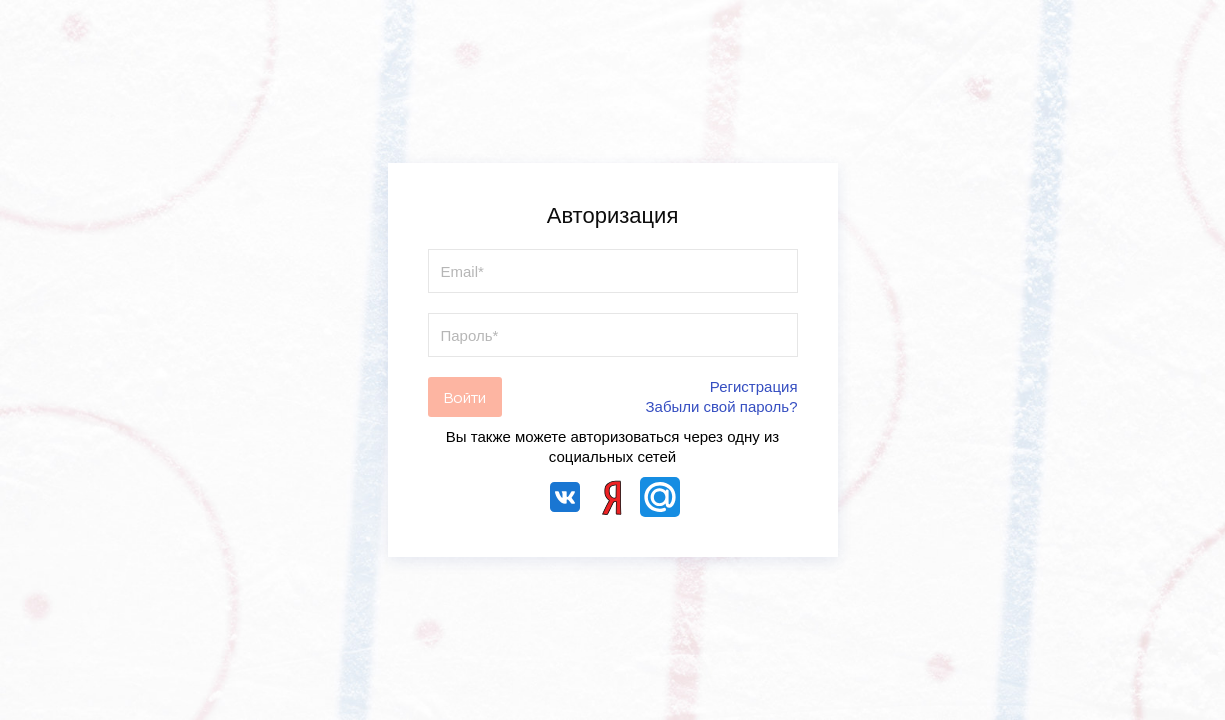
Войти (465, 397)
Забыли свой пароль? (722, 406)
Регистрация (754, 386)
